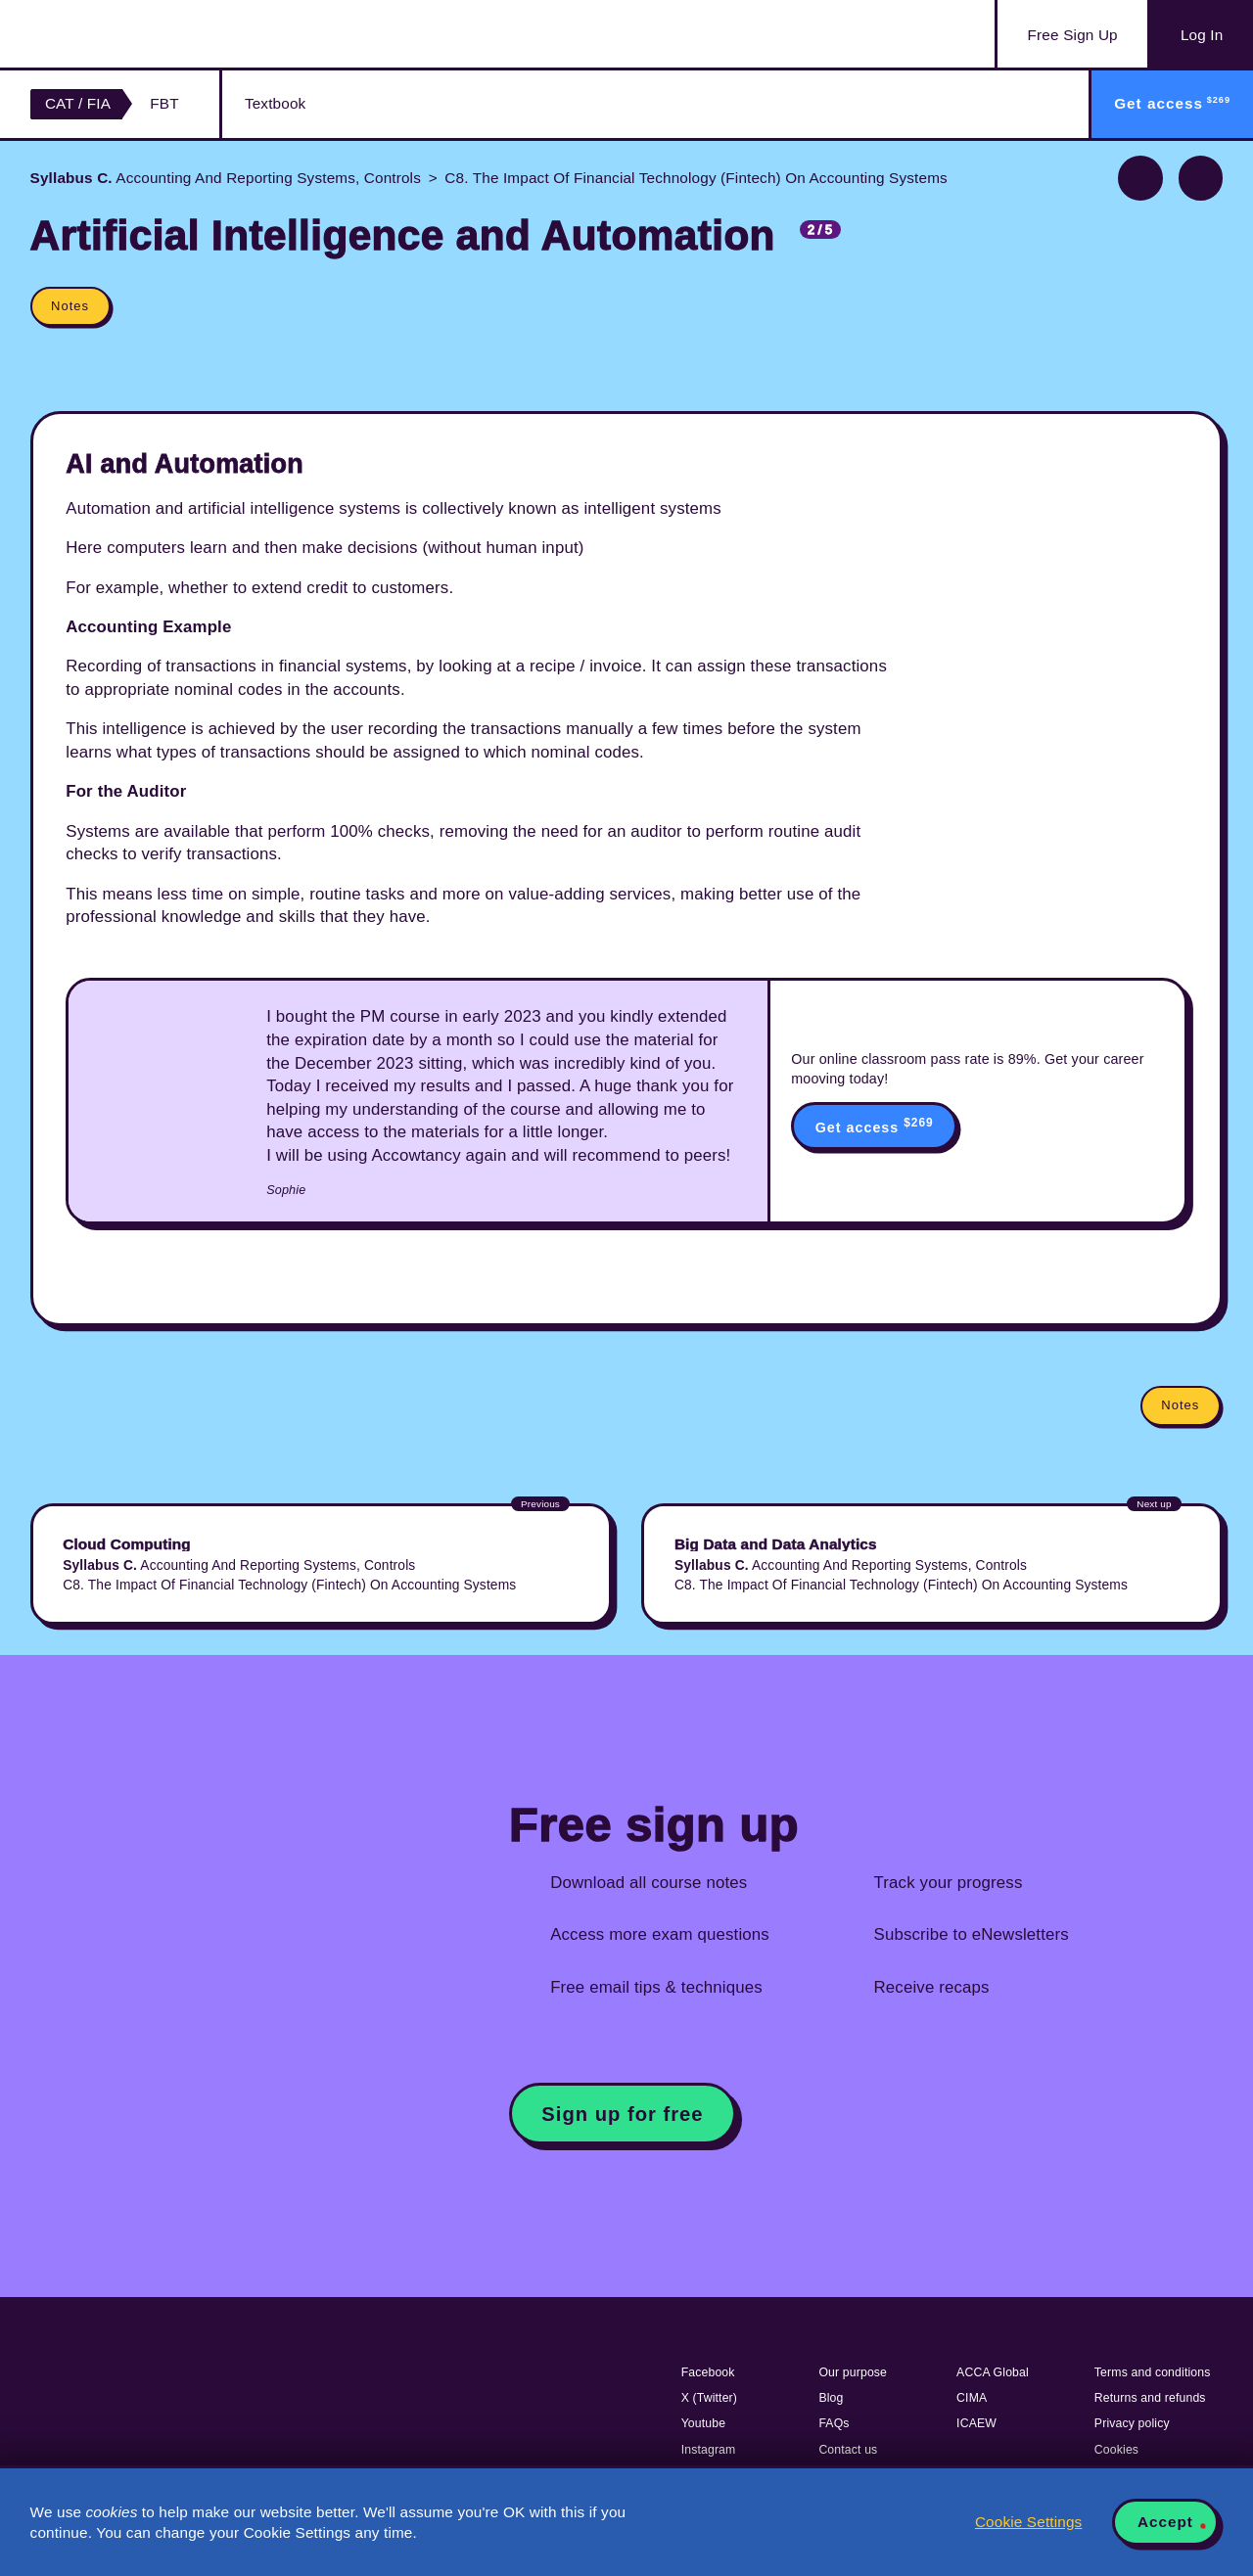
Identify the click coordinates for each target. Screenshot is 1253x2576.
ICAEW (976, 2423)
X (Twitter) (709, 2398)
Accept (1165, 2521)
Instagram (708, 2450)
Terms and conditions (1152, 2372)
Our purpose (852, 2372)
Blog (830, 2398)
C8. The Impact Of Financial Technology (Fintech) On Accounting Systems (695, 177)
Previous (1140, 178)
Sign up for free (622, 2114)
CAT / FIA (78, 103)
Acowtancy (127, 34)
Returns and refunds (1150, 2398)
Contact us (847, 2450)
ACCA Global (992, 2372)
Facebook (708, 2372)
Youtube (703, 2423)
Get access (874, 1125)
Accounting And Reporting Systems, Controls (225, 177)
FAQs (833, 2423)
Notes (70, 306)
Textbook (275, 103)
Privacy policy (1132, 2423)
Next (1201, 178)
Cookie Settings (1028, 2521)
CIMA (971, 2398)
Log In (1202, 34)
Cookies (1116, 2450)
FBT (164, 103)
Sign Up (1073, 35)
